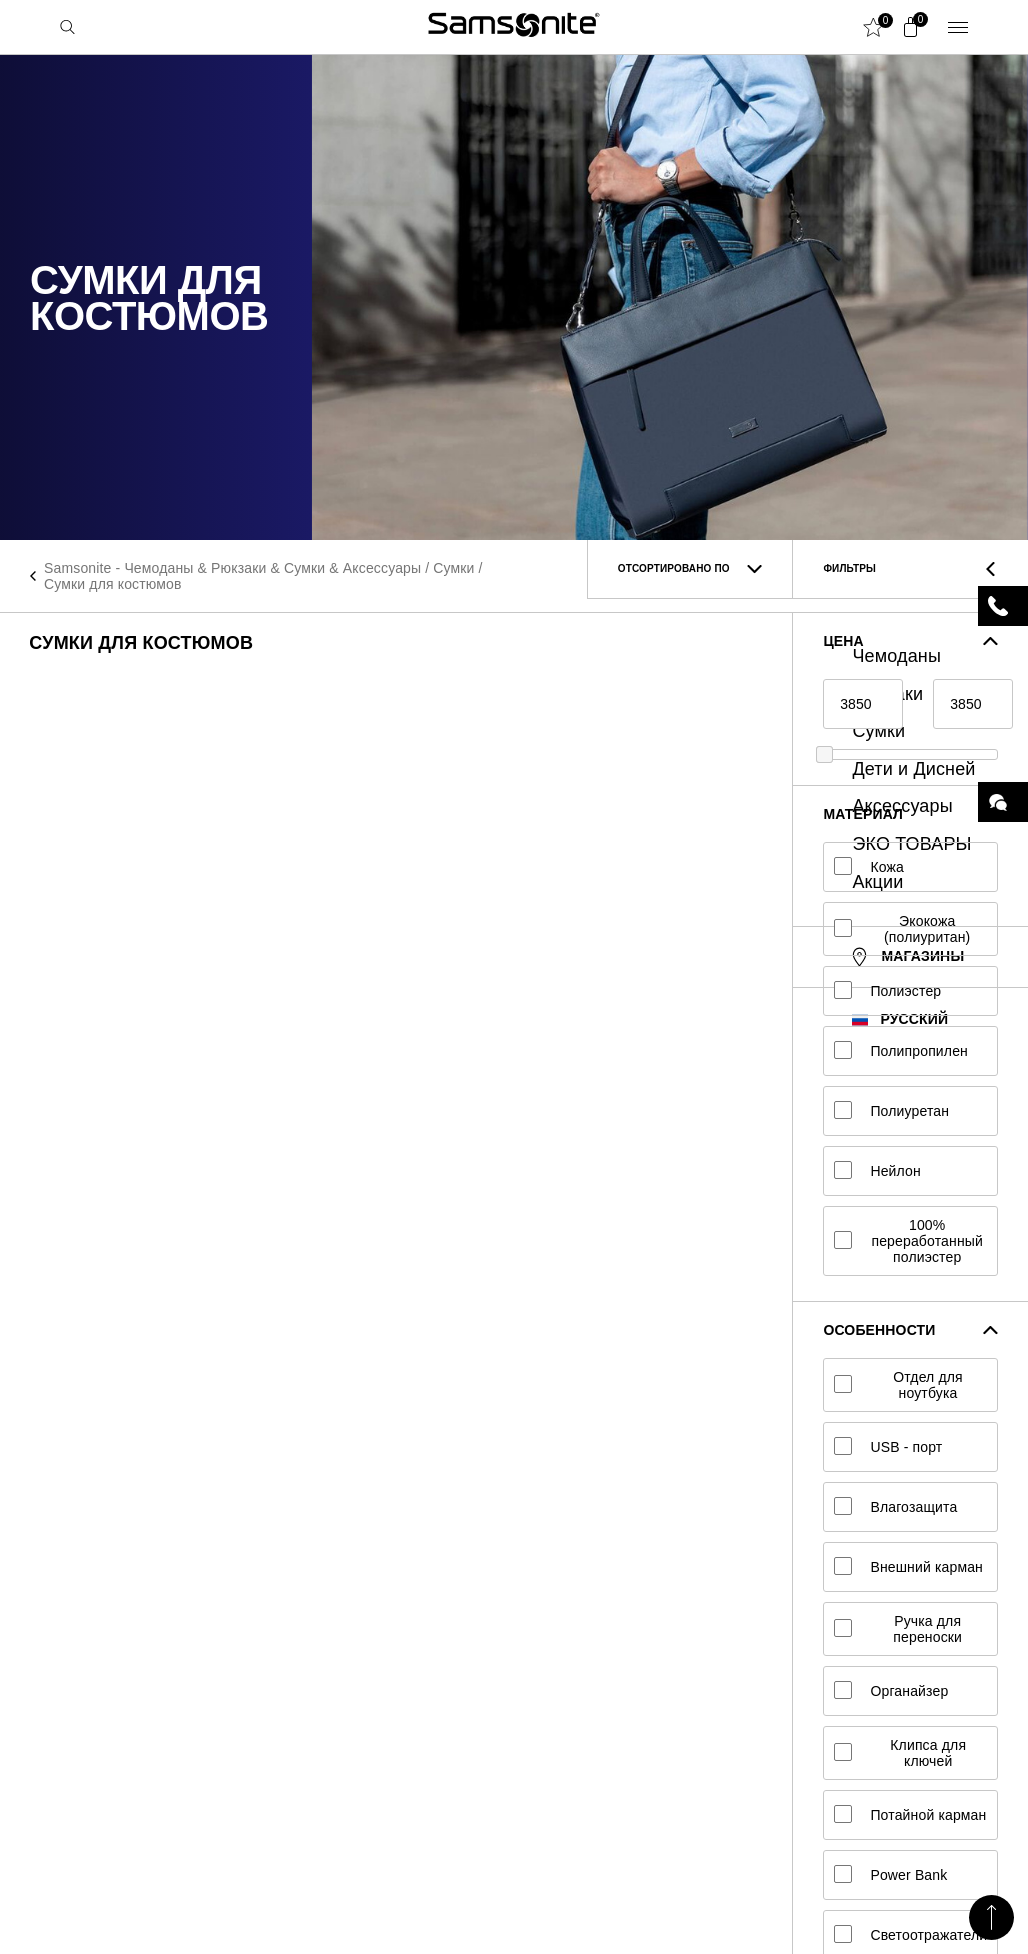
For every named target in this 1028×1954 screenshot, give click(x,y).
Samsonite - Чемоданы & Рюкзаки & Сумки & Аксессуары (232, 568)
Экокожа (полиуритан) (902, 929)
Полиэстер (887, 991)
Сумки (453, 568)
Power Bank (890, 1875)
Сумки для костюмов (113, 584)
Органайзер (891, 1691)
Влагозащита (895, 1507)
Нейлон (877, 1171)
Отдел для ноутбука (898, 1385)
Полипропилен (901, 1051)
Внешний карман (908, 1567)
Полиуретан (891, 1111)
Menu (958, 27)
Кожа (869, 867)
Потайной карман (910, 1815)
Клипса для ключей (900, 1753)
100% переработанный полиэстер (908, 1241)
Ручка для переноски (898, 1629)
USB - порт (888, 1447)
